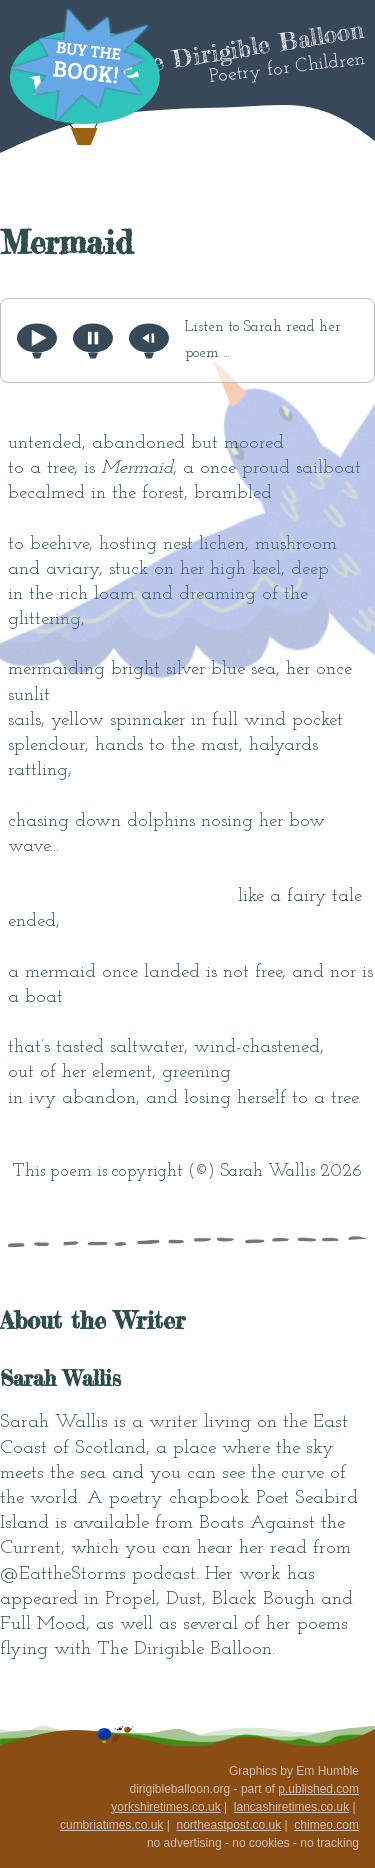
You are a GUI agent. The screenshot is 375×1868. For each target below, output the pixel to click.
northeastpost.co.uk (228, 1825)
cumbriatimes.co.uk (111, 1825)
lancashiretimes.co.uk (291, 1807)
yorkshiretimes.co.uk (165, 1807)
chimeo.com (326, 1825)
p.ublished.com (318, 1789)
